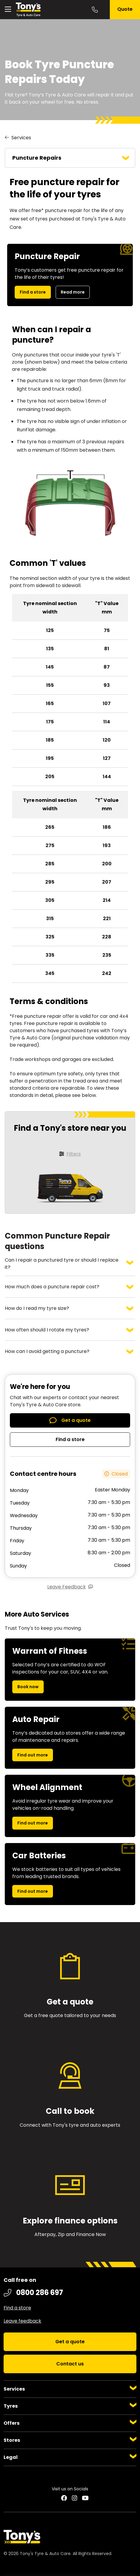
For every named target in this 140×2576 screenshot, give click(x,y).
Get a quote (76, 1420)
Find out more (32, 1755)
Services (21, 137)
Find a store (33, 292)
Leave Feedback (66, 1586)
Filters (73, 1154)
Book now (28, 1687)
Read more (73, 292)
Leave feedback (22, 2321)
